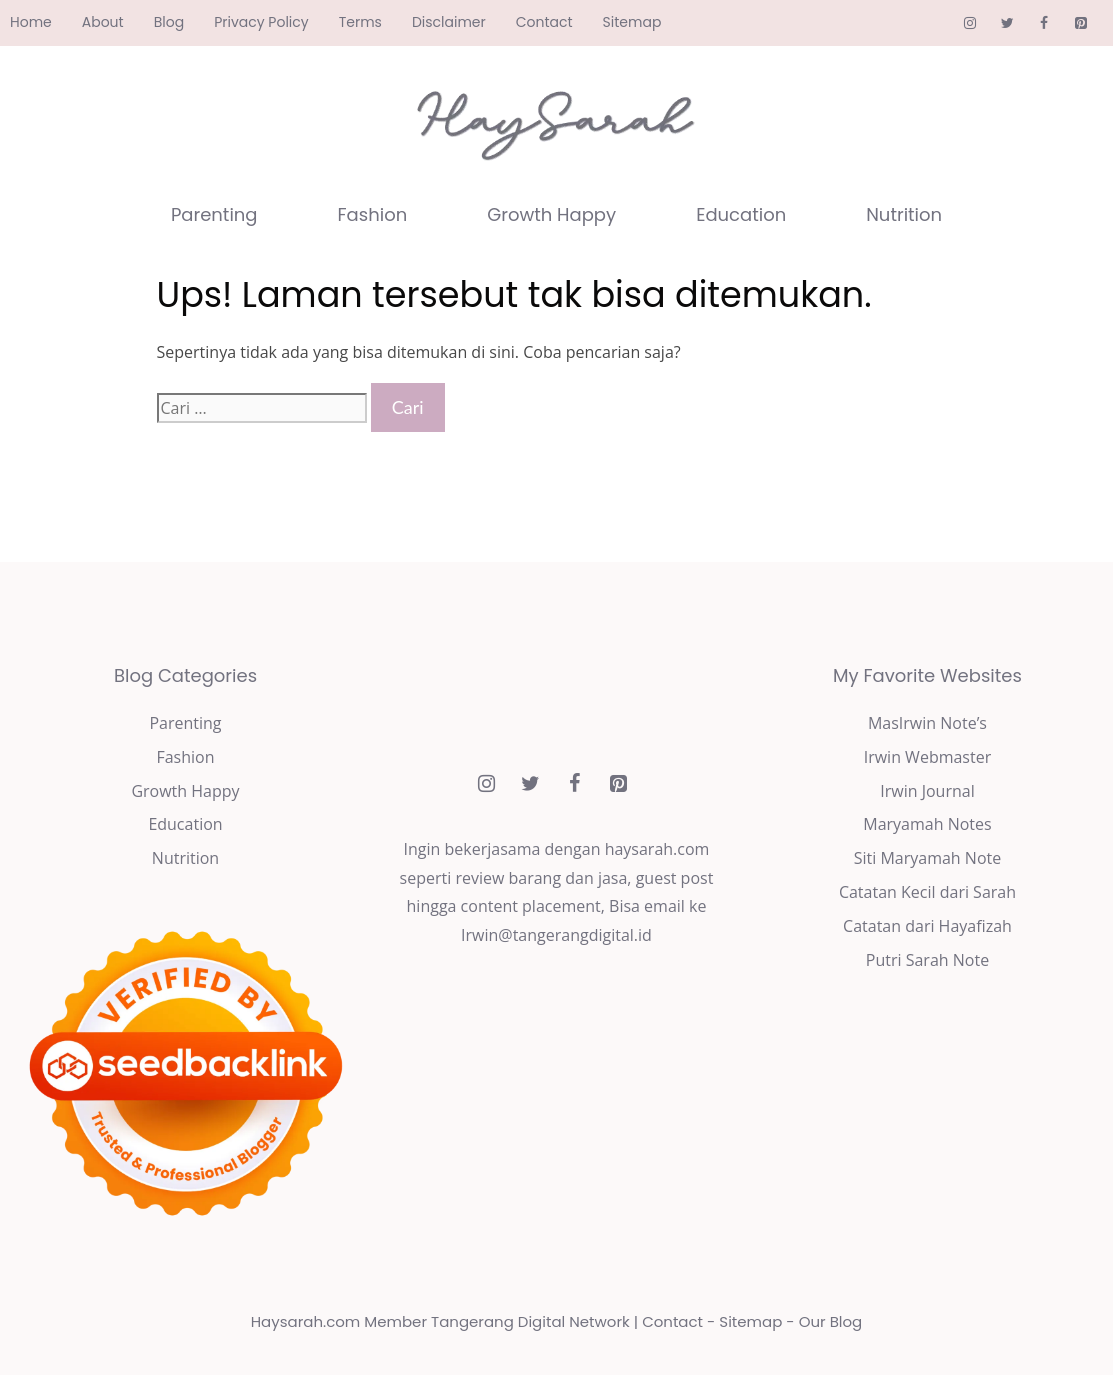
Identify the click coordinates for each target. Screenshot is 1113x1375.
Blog (169, 22)
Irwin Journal (927, 791)
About (103, 22)
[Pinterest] (1080, 24)
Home (31, 22)
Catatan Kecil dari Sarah (927, 892)
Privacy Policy (261, 22)
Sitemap (632, 22)
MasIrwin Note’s (927, 723)
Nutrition (904, 214)
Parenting (214, 214)
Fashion (373, 214)
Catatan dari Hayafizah (927, 926)
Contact (544, 22)
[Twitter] (1007, 24)
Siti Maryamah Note (927, 858)
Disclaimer (449, 22)
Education (741, 214)
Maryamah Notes (927, 824)
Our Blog (831, 1321)
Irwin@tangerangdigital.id (556, 935)
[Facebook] (1043, 24)
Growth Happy (551, 214)
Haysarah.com (306, 1321)
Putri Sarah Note (927, 960)
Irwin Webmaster (928, 757)
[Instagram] (970, 24)
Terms (360, 22)
